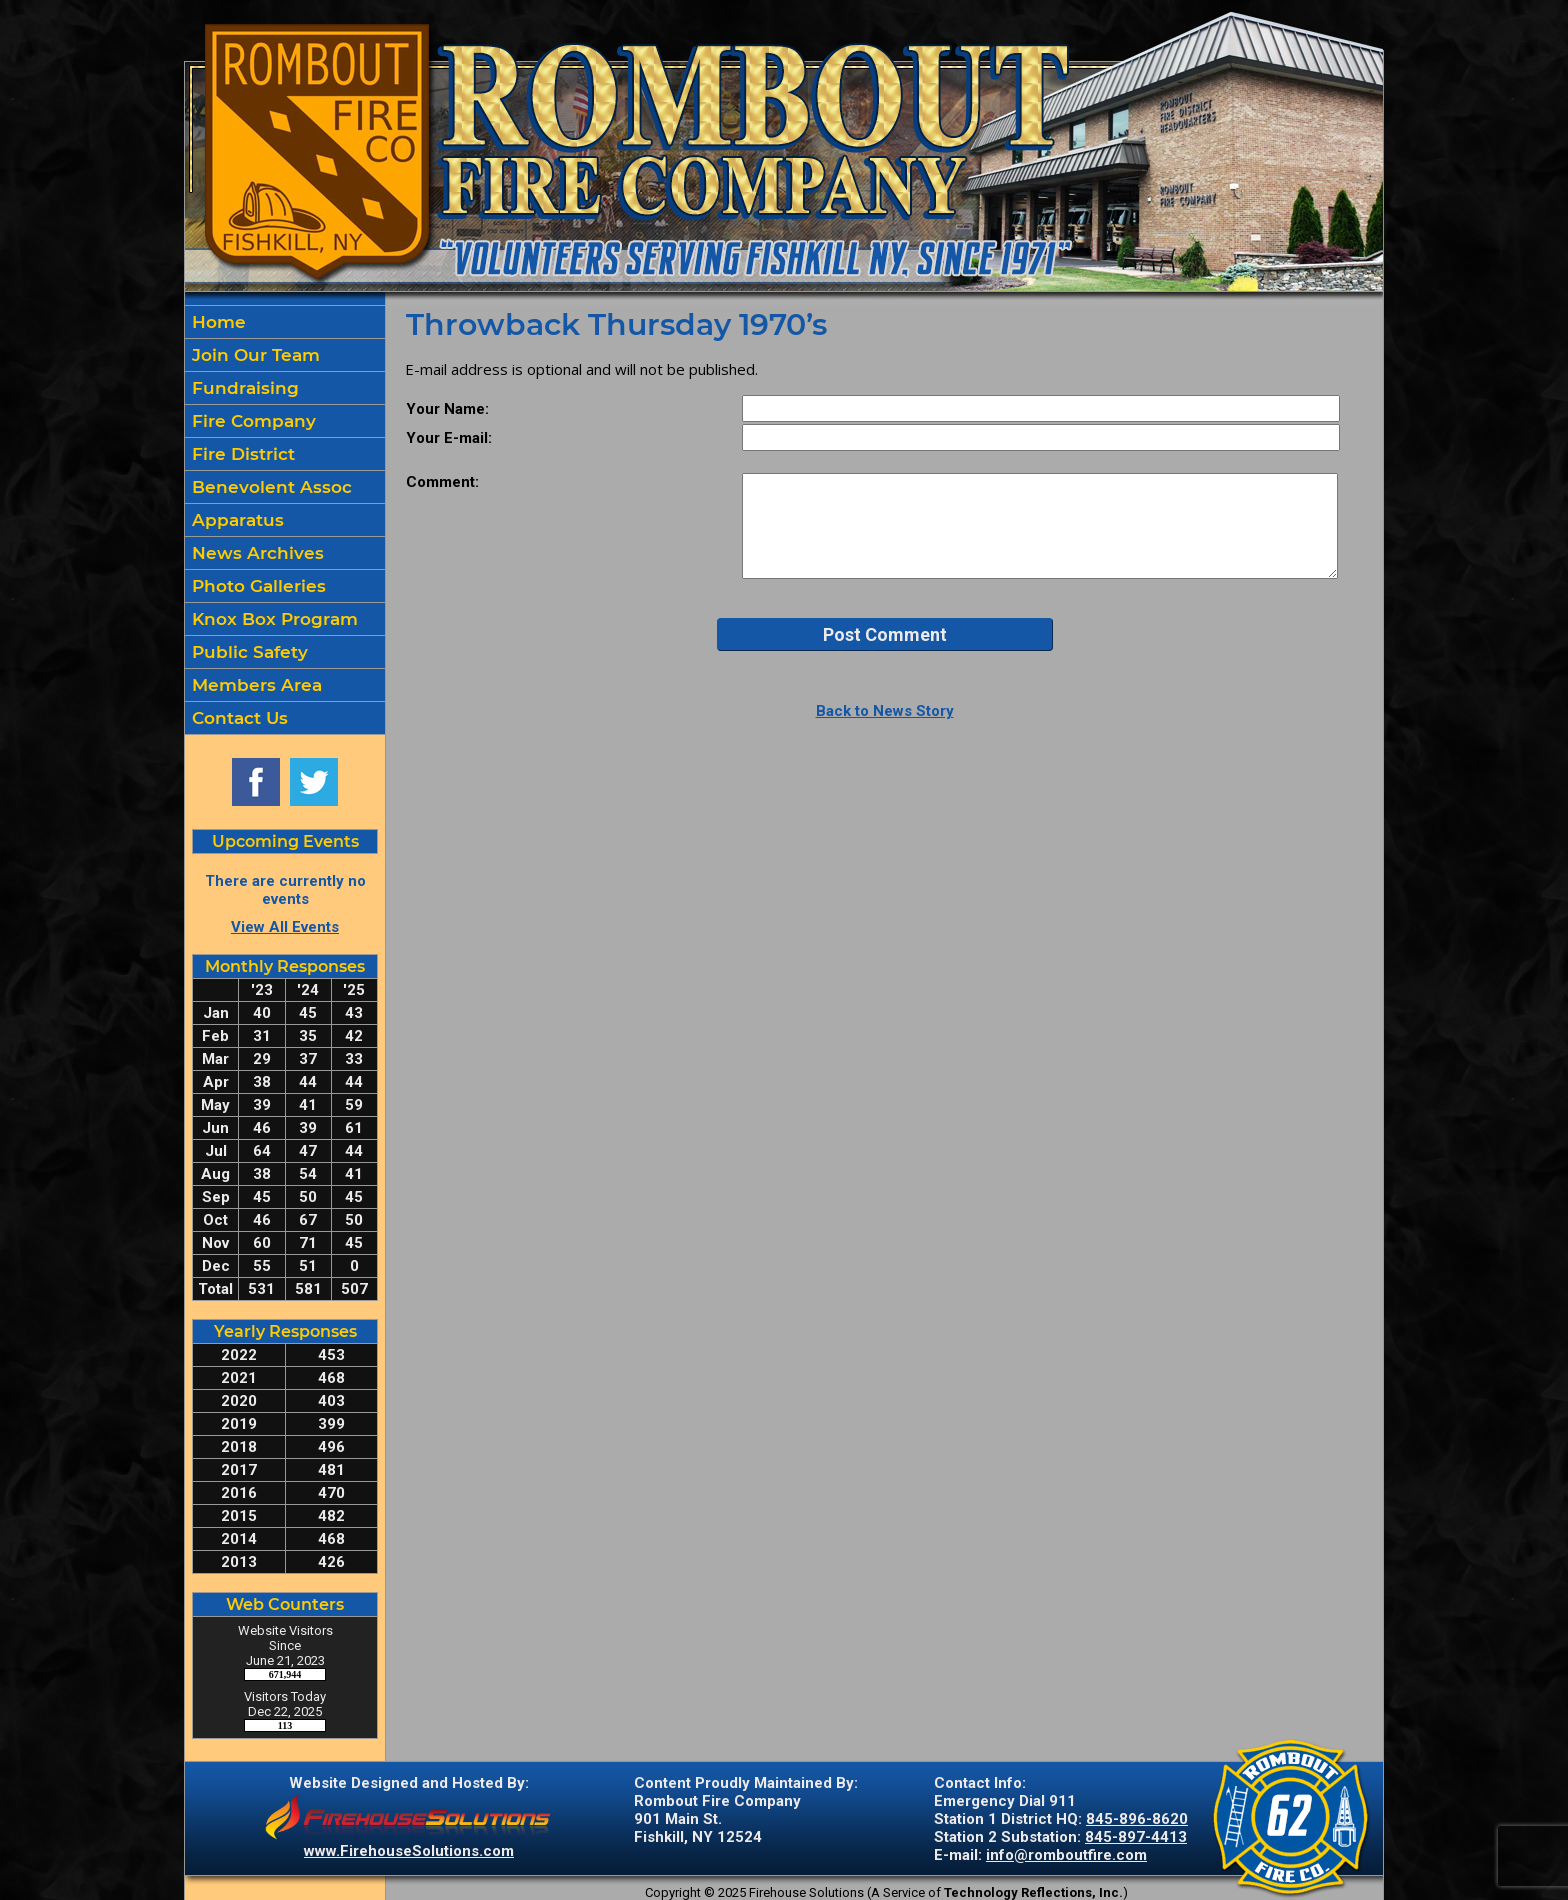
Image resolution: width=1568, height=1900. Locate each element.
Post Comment (885, 634)
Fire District (241, 454)
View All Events (285, 927)
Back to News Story (885, 711)
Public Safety (247, 652)
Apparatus (235, 520)
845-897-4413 (1136, 1837)
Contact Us (237, 718)
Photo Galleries (256, 586)
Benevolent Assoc (269, 487)
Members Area (254, 685)
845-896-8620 (1137, 1819)
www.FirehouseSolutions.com (409, 1851)
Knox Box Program (272, 619)
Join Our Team (253, 355)
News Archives (255, 553)
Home (216, 322)
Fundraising (243, 388)
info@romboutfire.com (1066, 1855)
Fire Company (251, 421)
